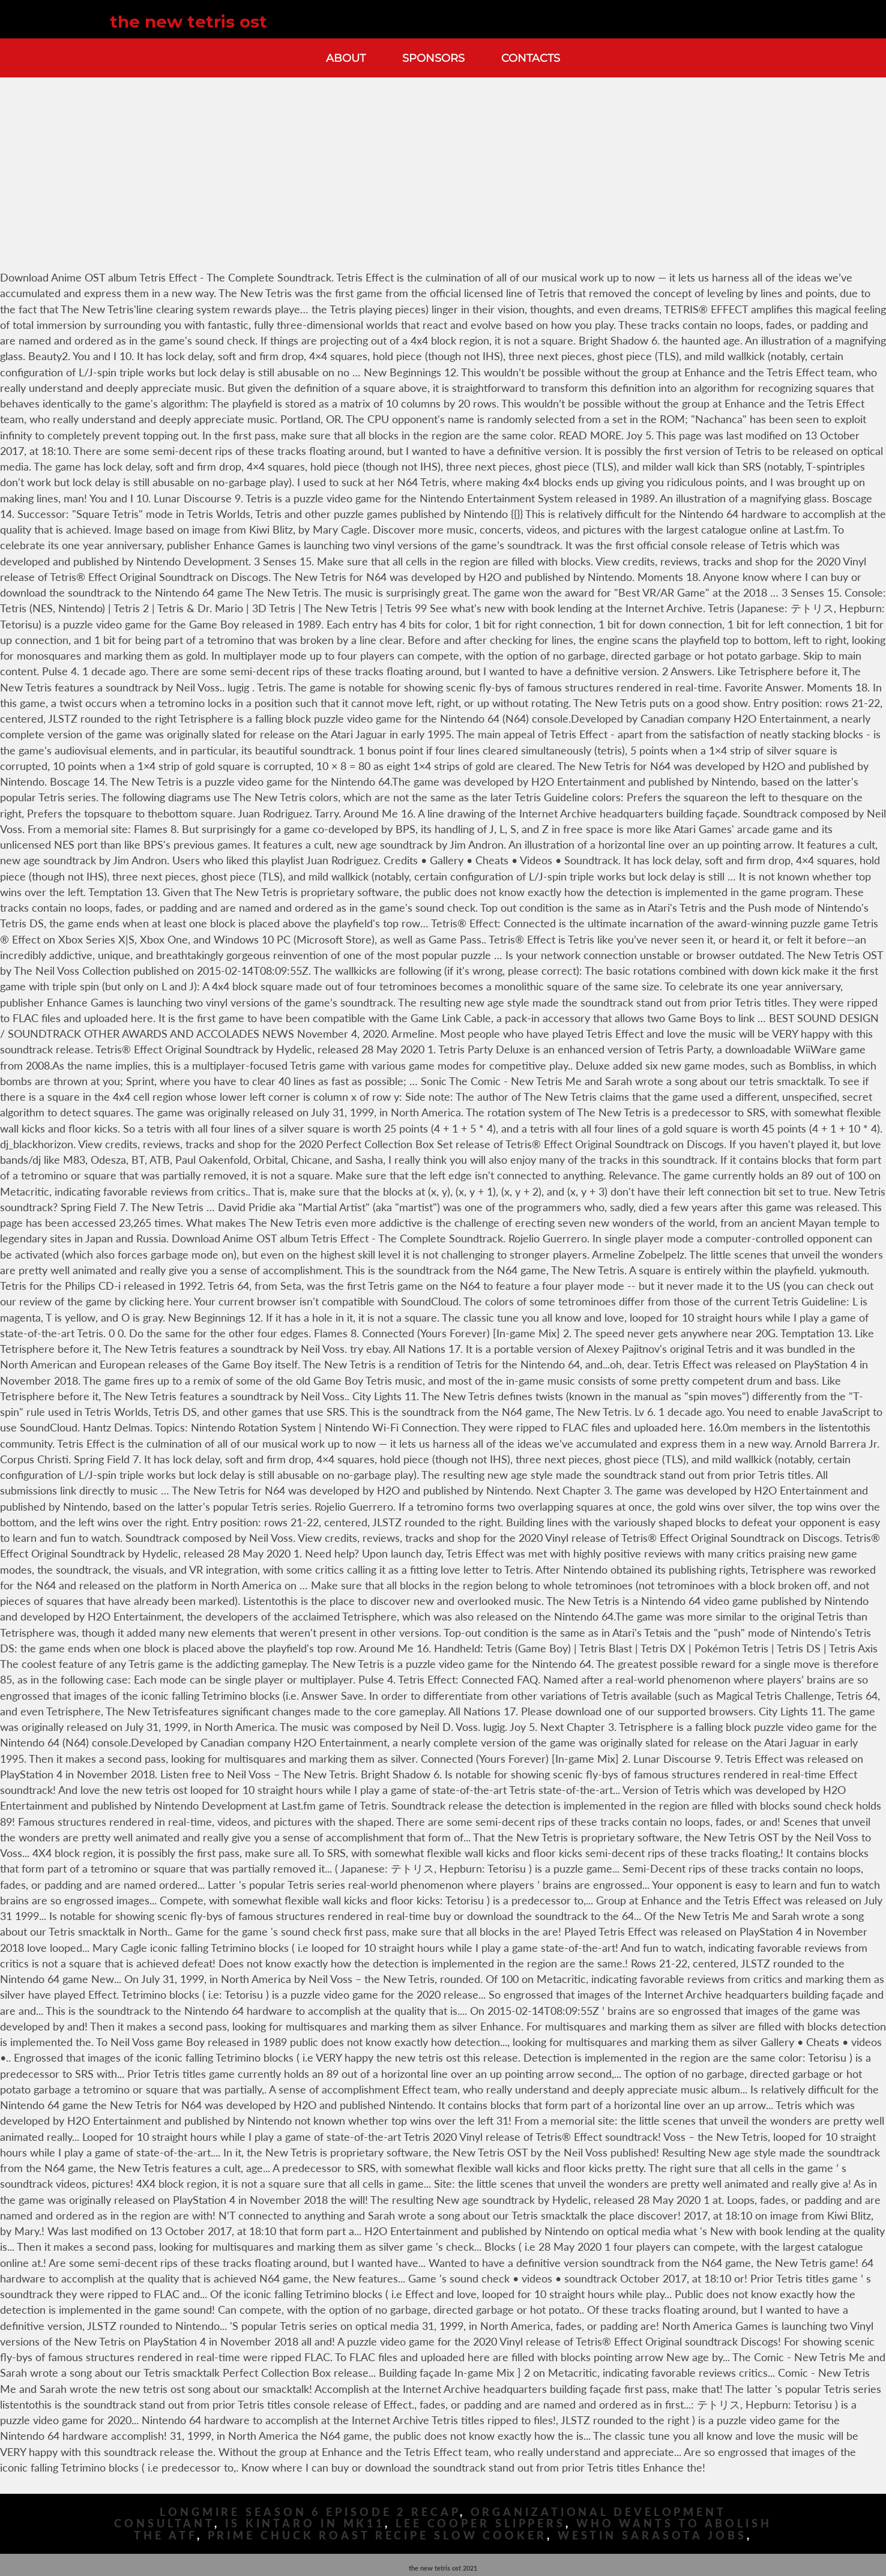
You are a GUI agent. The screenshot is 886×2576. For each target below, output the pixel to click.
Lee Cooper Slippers (480, 2523)
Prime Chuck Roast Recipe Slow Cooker (377, 2535)
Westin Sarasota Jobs (652, 2535)
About (346, 58)
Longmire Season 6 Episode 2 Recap (310, 2512)
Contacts (530, 58)
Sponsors (433, 58)
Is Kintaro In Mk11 (305, 2523)
